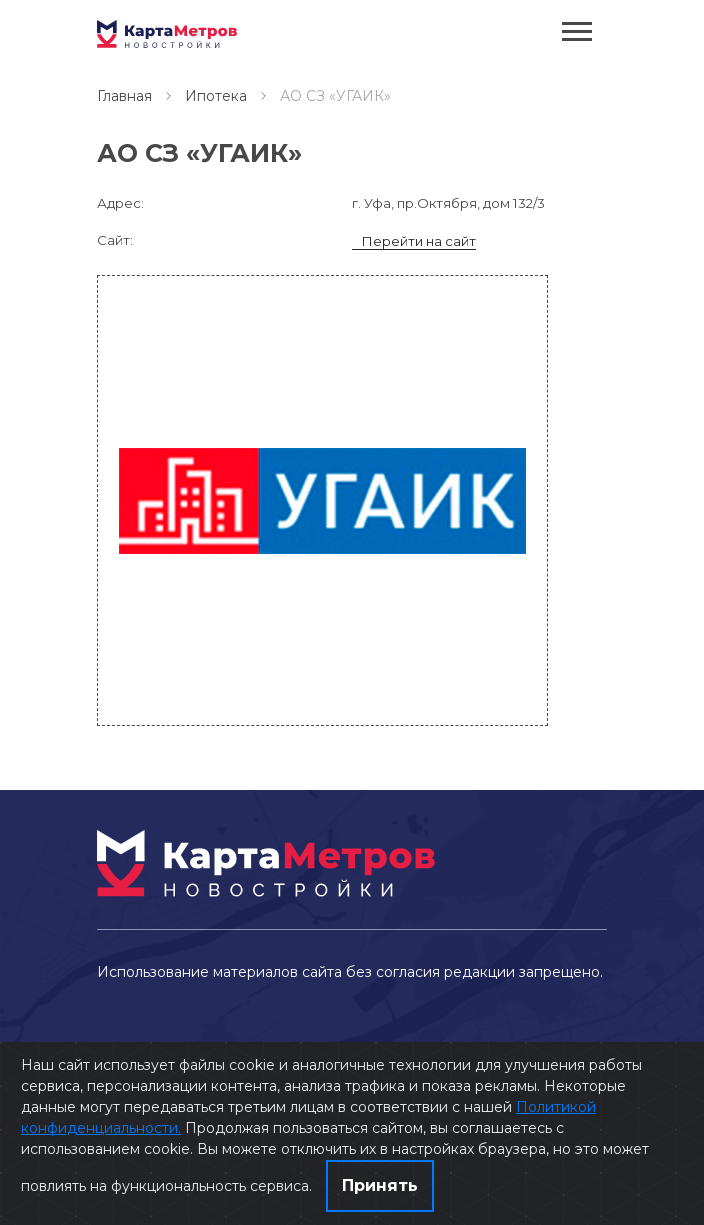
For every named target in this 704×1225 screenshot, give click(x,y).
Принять (380, 1185)
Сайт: (115, 240)
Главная (124, 96)
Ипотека (216, 96)
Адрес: (120, 203)
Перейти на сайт (418, 241)
